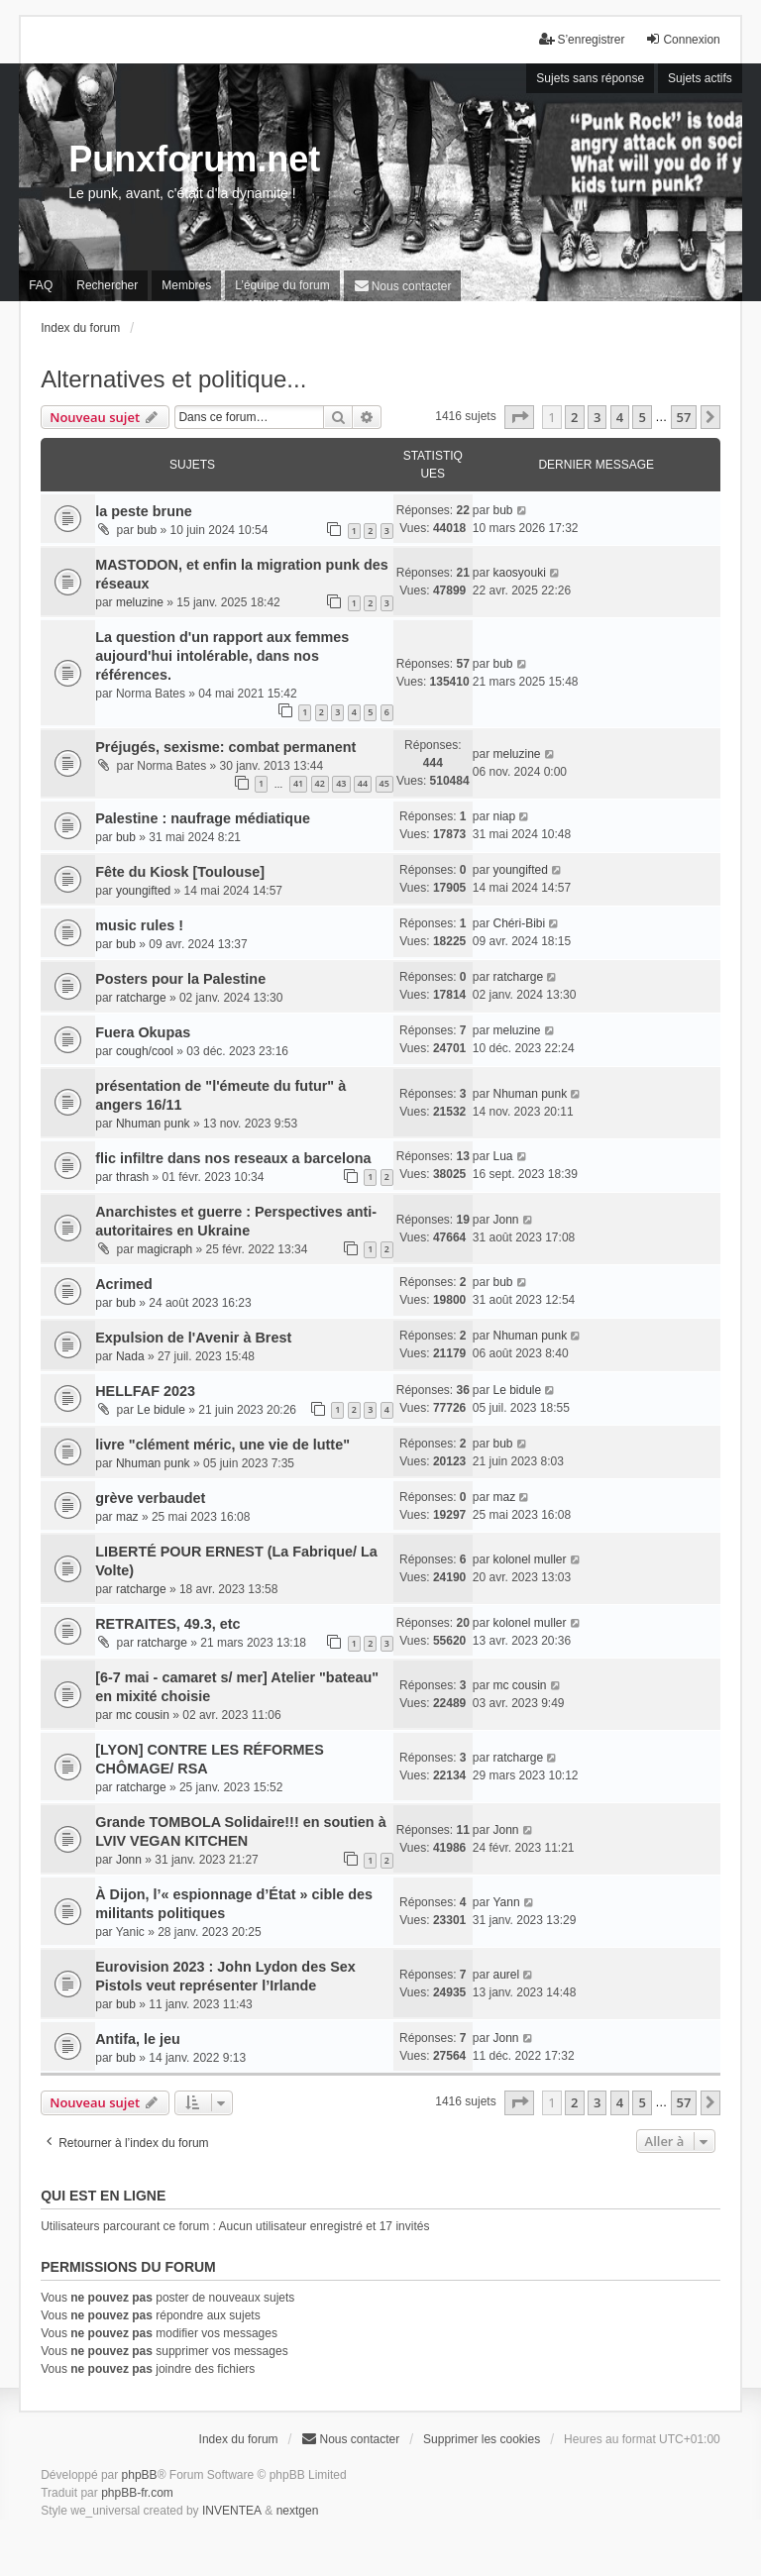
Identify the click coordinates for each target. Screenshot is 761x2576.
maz (127, 1517)
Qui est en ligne (103, 2195)
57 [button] (684, 417)
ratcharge (141, 998)
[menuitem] (403, 285)
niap (503, 816)
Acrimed (124, 1284)
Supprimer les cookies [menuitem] (481, 2439)
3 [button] (597, 417)
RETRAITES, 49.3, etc (167, 1624)
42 (320, 783)
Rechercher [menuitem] (107, 285)
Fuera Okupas (142, 1032)
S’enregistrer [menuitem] (581, 39)
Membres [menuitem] (186, 285)
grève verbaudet (150, 1498)
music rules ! (139, 925)
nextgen (297, 2511)
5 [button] (641, 417)
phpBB (140, 2475)
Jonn (505, 1220)
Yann (505, 1902)
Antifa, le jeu (137, 2039)
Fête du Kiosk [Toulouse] (180, 872)
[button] (519, 417)
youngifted (143, 891)
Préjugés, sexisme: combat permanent (225, 747)
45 (384, 783)
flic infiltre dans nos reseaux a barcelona (233, 1158)
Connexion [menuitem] (682, 39)
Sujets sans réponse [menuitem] (590, 78)
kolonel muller (529, 1559)
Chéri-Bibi (518, 923)
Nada (130, 1356)
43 (341, 783)
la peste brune (143, 511)
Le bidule (161, 1410)
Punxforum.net (194, 159)
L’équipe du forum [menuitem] (282, 285)
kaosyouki (518, 573)
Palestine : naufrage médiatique (202, 818)
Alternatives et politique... (173, 379)
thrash (132, 1177)
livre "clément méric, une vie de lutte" (222, 1444)
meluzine (139, 602)
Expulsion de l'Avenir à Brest (193, 1337)
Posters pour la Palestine (180, 979)
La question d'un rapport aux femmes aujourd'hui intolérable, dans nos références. (222, 656)
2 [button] (574, 417)
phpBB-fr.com (137, 2493)
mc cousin (142, 1715)
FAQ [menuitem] (41, 285)
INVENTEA (232, 2511)
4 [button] (619, 417)
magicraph (164, 1249)
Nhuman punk (153, 1123)
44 (363, 783)
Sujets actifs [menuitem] (700, 78)
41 (298, 783)
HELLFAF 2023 (145, 1391)
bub (147, 530)
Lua (502, 1156)
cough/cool (144, 1051)
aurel (505, 1975)
